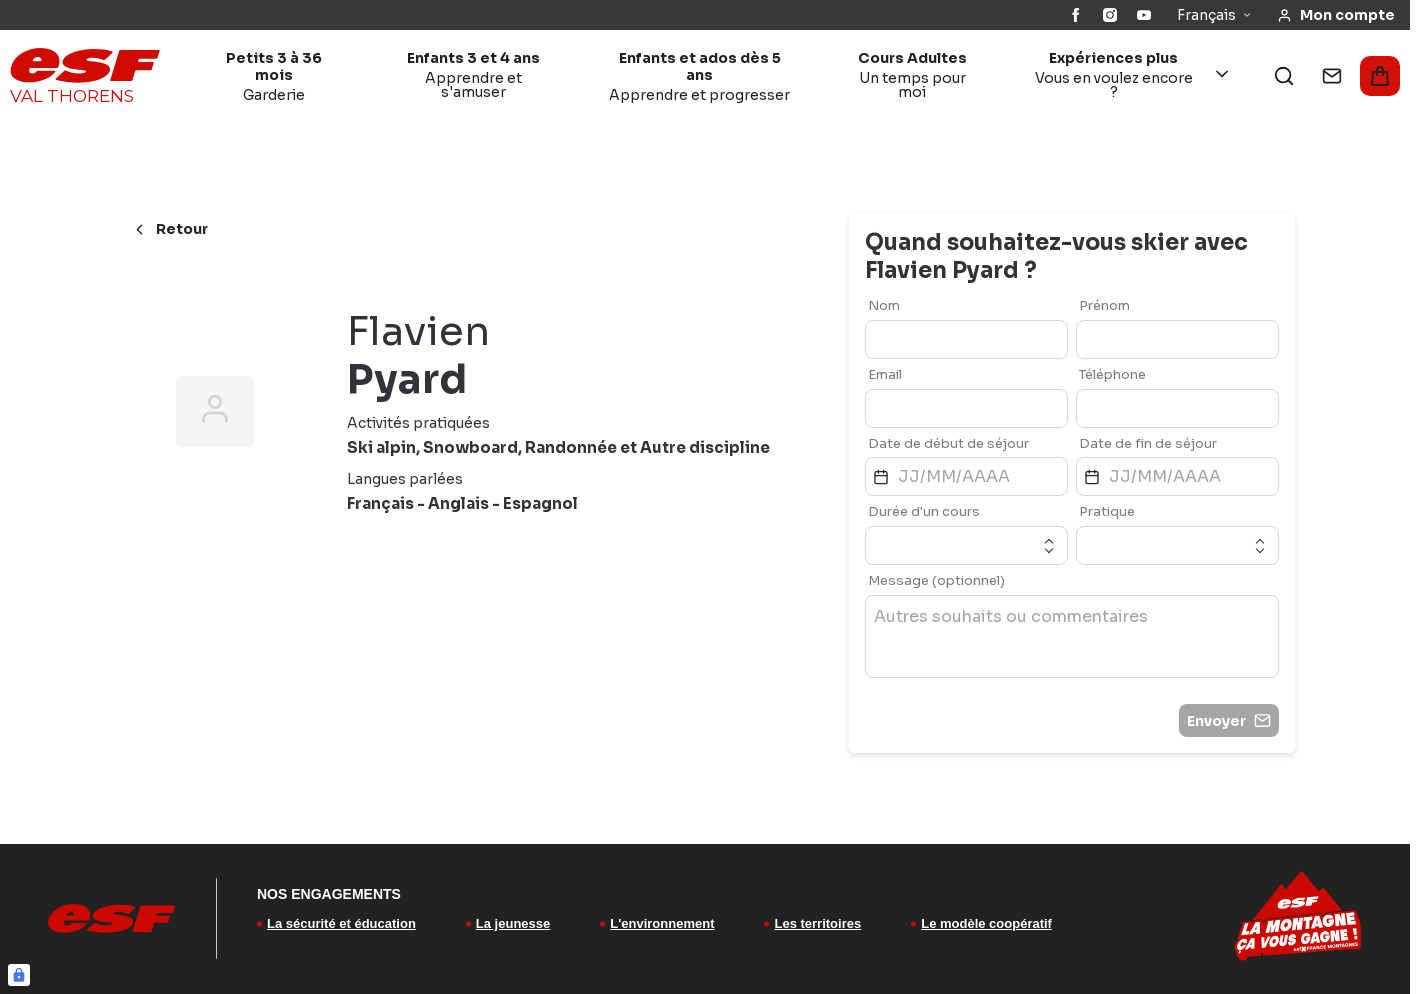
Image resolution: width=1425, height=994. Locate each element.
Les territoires (817, 923)
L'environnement (662, 923)
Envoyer (1229, 721)
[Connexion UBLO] (19, 975)
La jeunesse (513, 923)
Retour (169, 229)
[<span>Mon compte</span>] (1336, 15)
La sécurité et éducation (341, 923)
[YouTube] (1144, 15)
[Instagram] (1110, 15)
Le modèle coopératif (986, 923)
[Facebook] (1076, 15)
